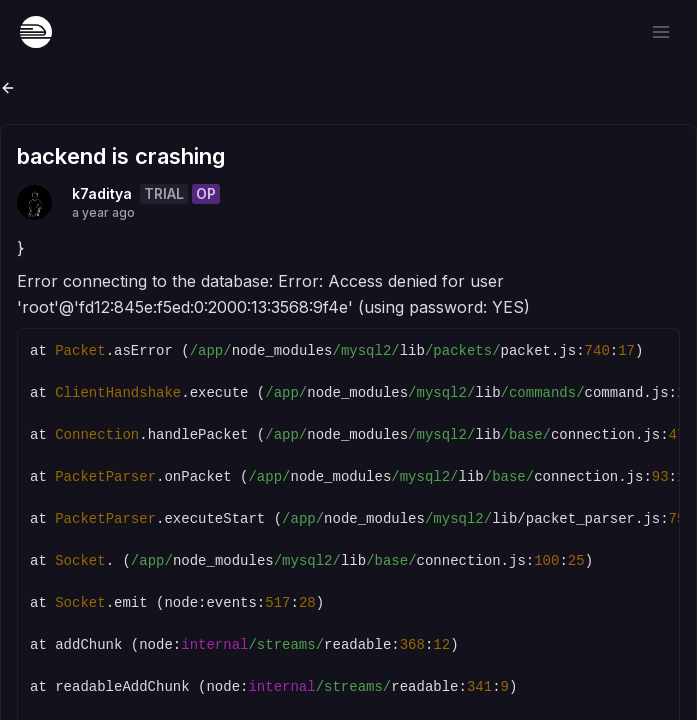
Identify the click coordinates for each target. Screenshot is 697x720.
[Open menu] (661, 32)
